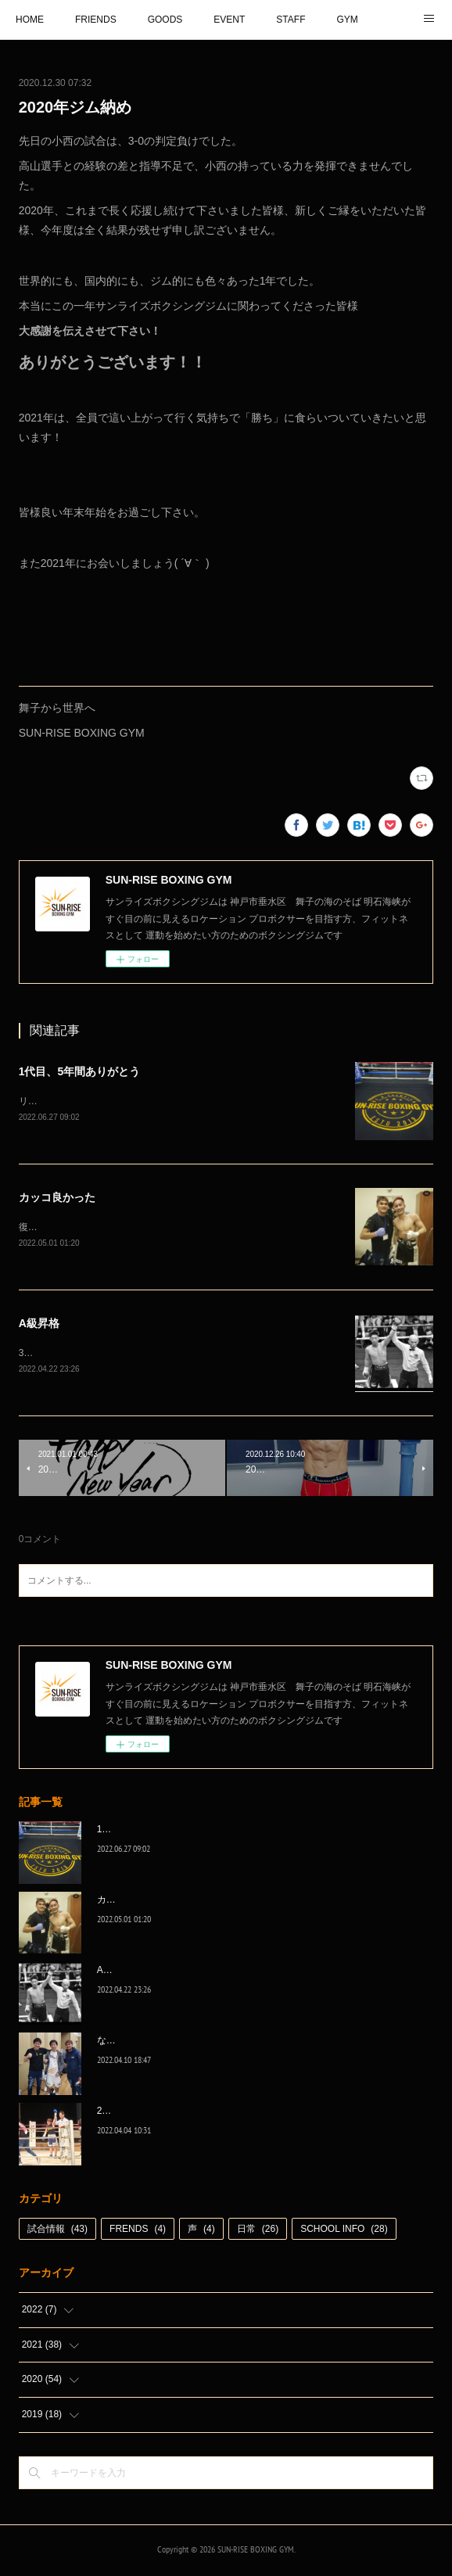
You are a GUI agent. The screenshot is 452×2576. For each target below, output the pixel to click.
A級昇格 (39, 1325)
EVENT (229, 19)
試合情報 (57, 2232)
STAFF (290, 19)
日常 (257, 2232)
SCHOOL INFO (344, 2232)
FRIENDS (96, 19)
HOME (30, 19)
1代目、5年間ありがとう (80, 1071)
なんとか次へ (125, 2043)
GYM (346, 19)
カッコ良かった (57, 1199)
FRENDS (137, 2232)
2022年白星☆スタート (145, 2113)
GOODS (165, 19)
